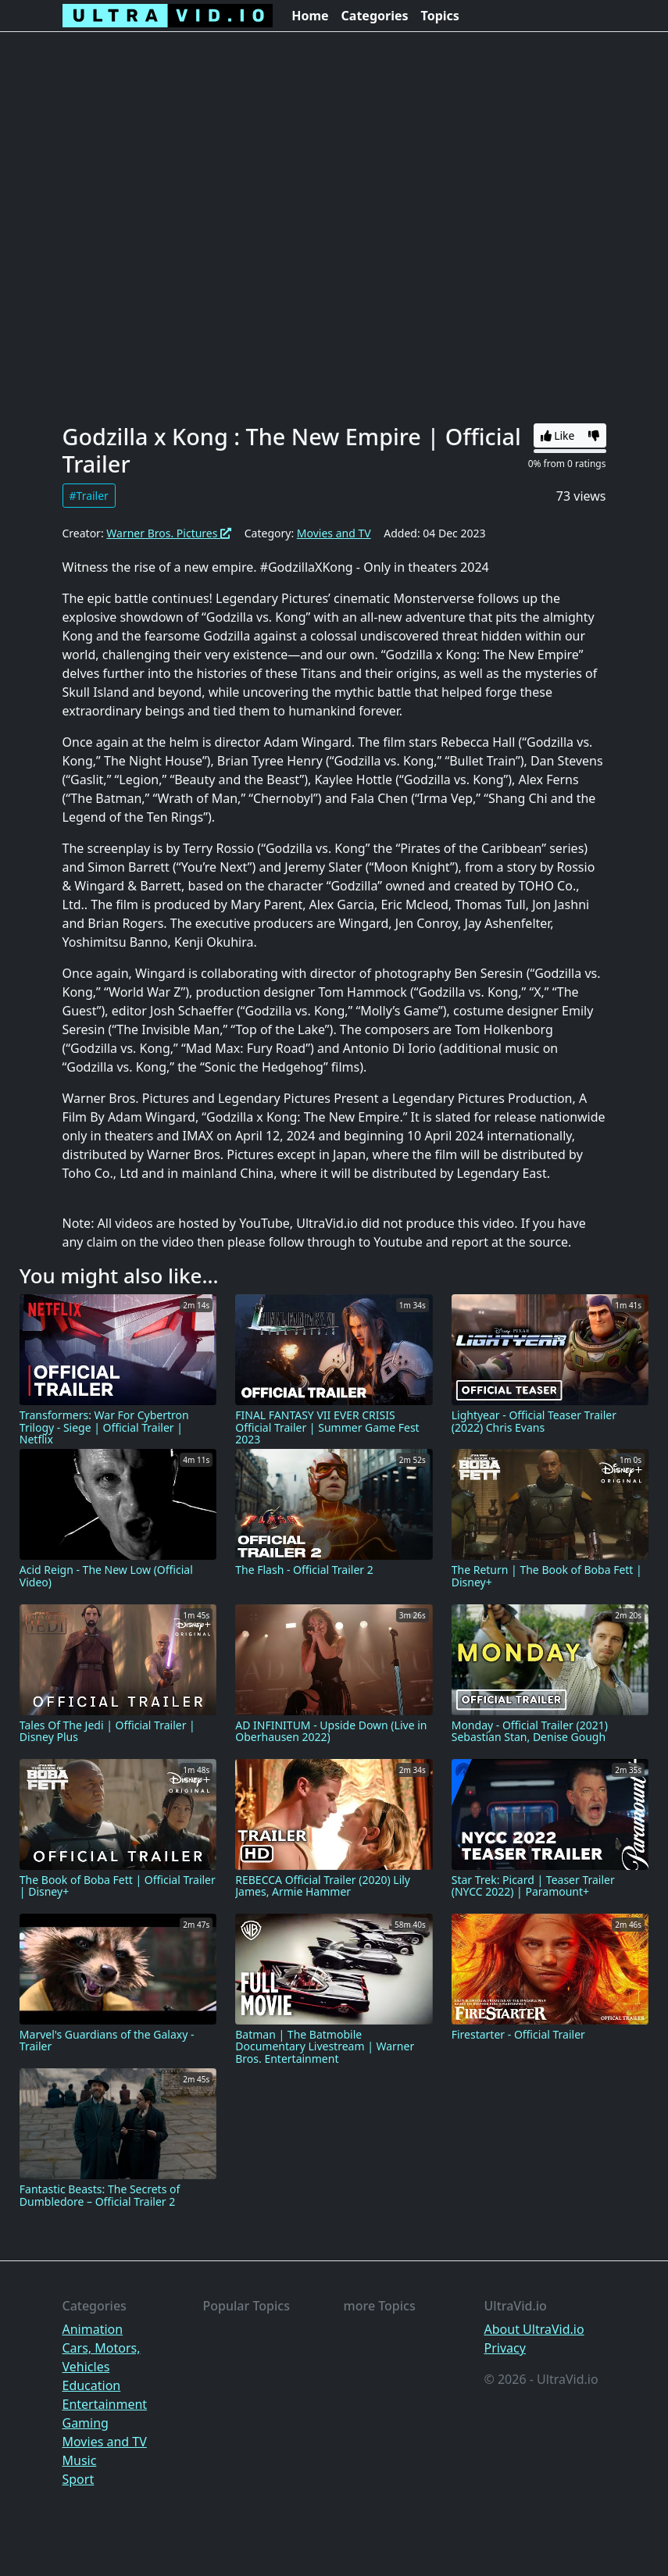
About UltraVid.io (534, 2329)
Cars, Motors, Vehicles (102, 2357)
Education (92, 2385)
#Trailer (89, 495)
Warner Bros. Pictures (168, 533)
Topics (440, 15)
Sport (79, 2479)
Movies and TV (334, 533)
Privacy (505, 2348)
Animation (93, 2329)
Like (558, 435)
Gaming (86, 2423)
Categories (375, 15)
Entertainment (105, 2404)
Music (80, 2460)
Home (309, 15)
